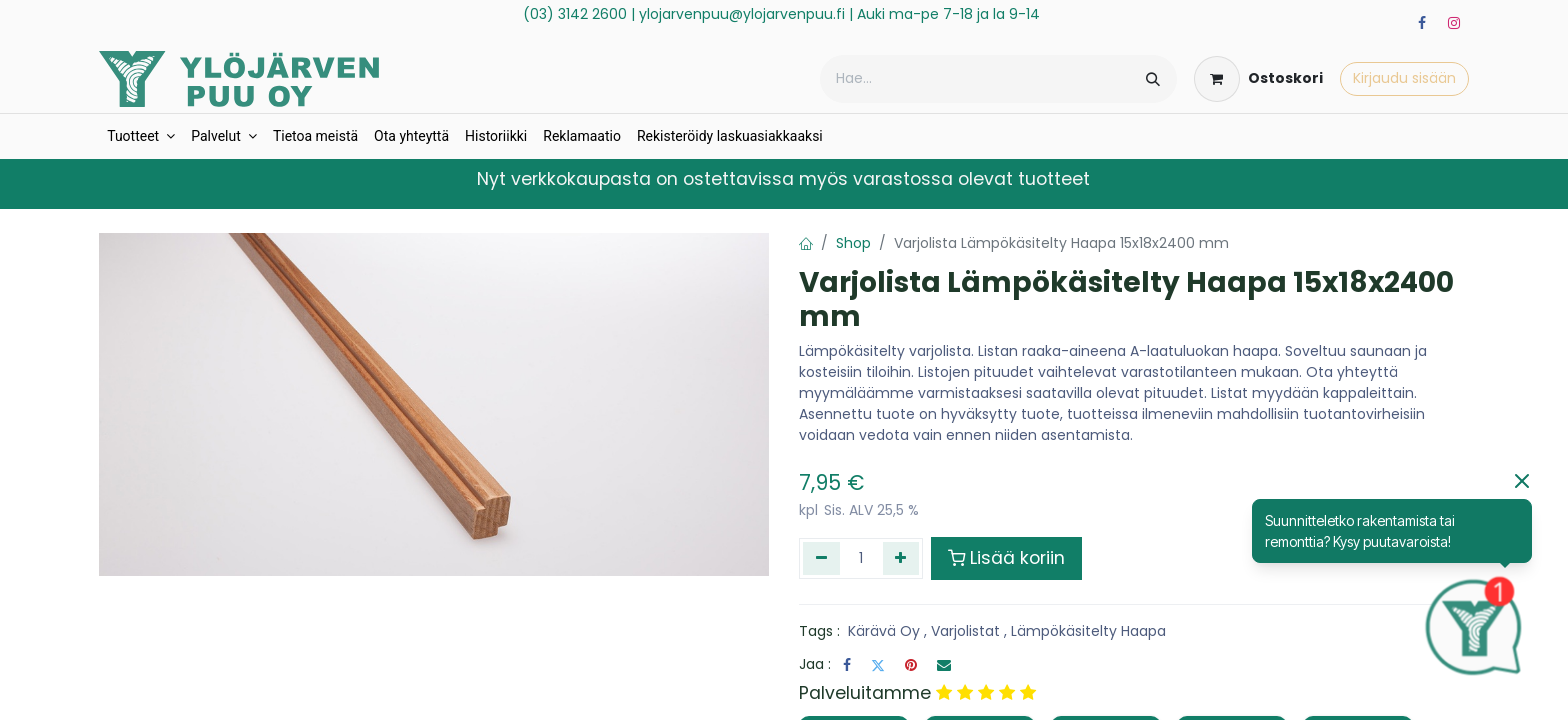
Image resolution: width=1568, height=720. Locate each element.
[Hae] (1153, 79)
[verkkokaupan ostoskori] (1258, 79)
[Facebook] (1422, 23)
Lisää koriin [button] (1006, 558)
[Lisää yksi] (901, 558)
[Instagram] (1454, 23)
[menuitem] (141, 136)
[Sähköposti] (944, 665)
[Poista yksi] (821, 558)
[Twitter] (878, 665)
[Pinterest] (911, 665)
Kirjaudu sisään (1404, 78)
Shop (853, 243)
